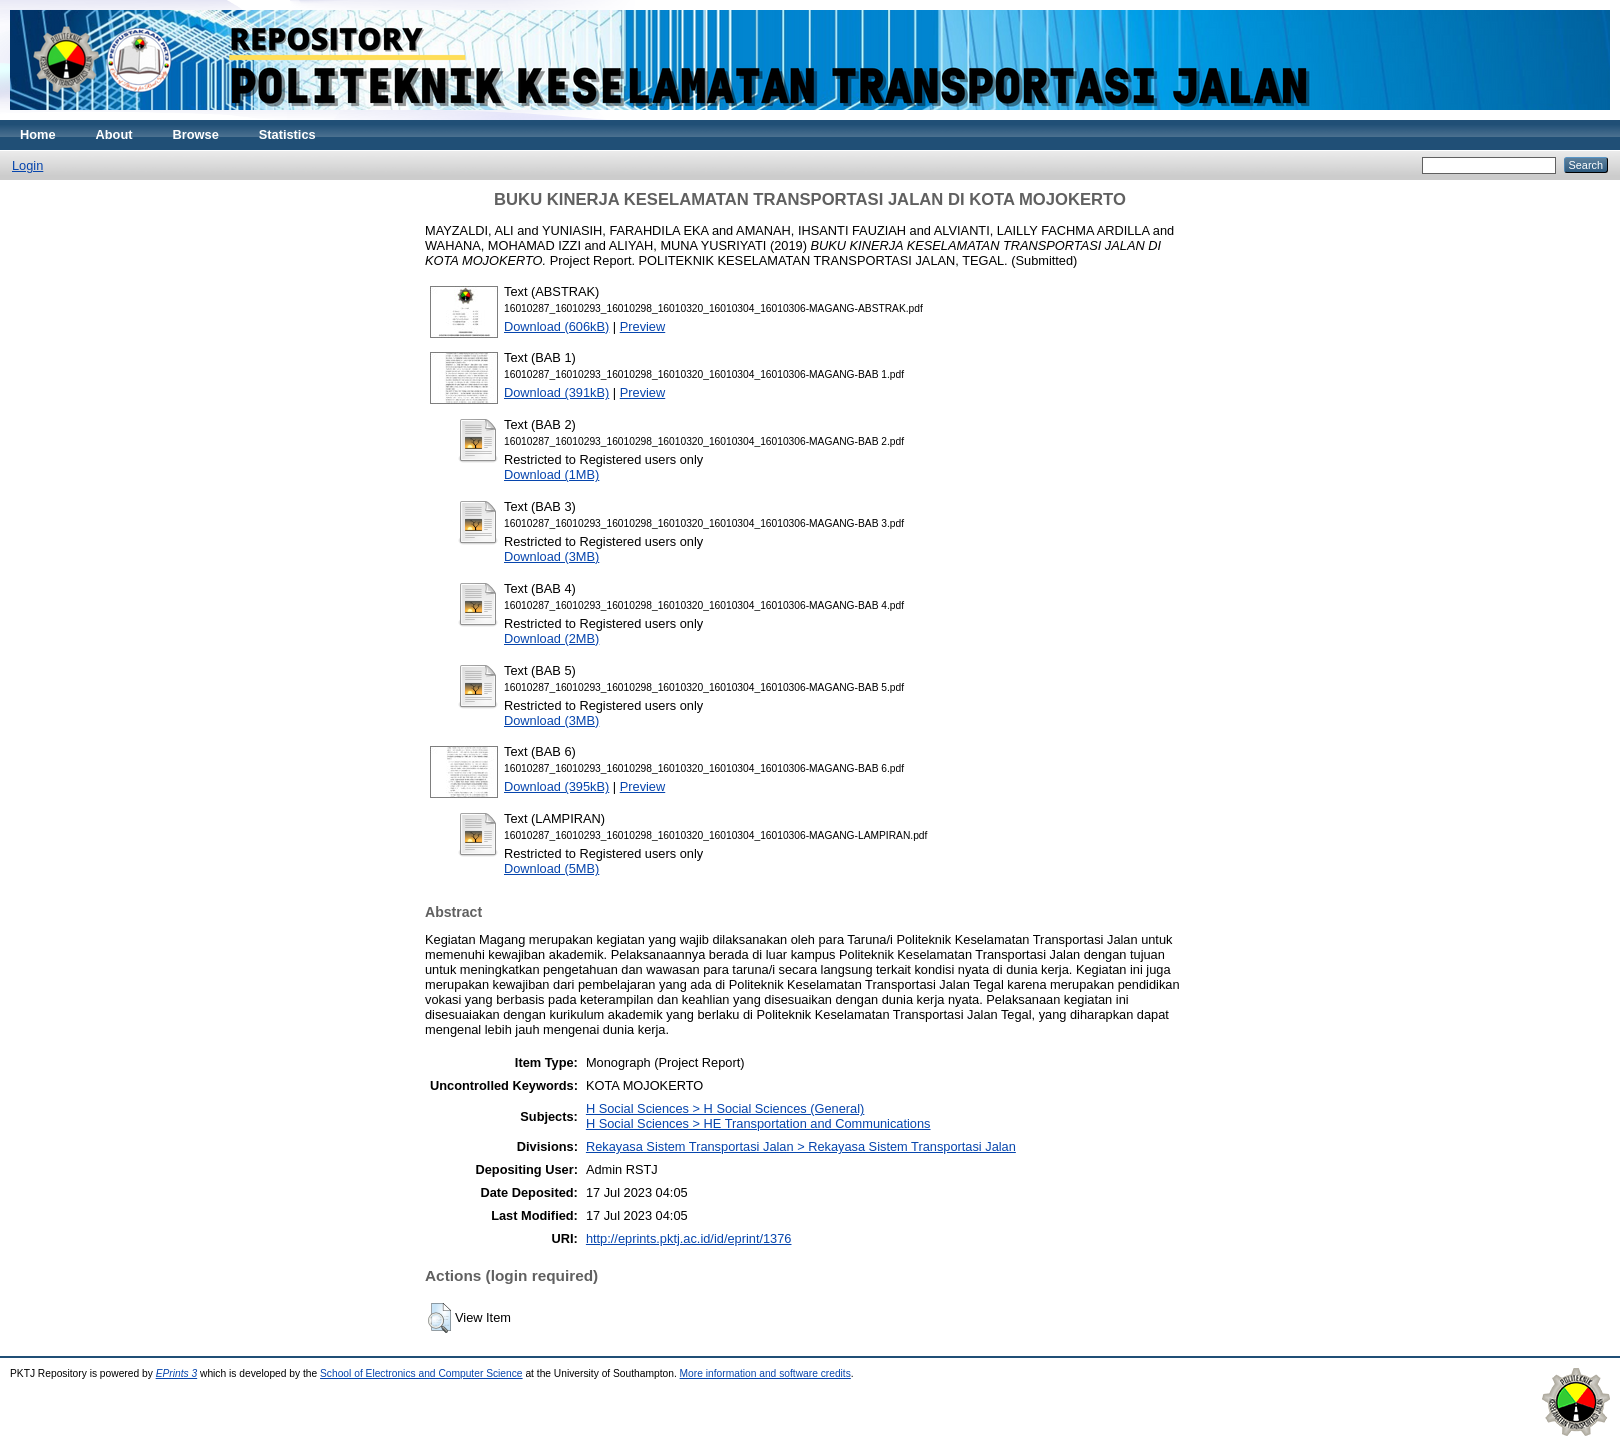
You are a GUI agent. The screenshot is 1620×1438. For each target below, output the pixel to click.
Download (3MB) (551, 556)
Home (38, 134)
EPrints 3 (177, 1373)
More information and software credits (765, 1373)
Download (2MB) (551, 638)
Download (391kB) (556, 392)
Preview (643, 326)
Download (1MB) (551, 474)
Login (27, 165)
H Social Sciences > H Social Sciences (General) (725, 1108)
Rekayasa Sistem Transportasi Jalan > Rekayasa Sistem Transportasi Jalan (801, 1146)
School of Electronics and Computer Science (421, 1373)
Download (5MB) (551, 868)
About (114, 134)
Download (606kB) (556, 326)
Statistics (287, 134)
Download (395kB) (556, 786)
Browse (196, 134)
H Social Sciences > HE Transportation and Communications (758, 1123)
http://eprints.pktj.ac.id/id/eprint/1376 (689, 1238)
